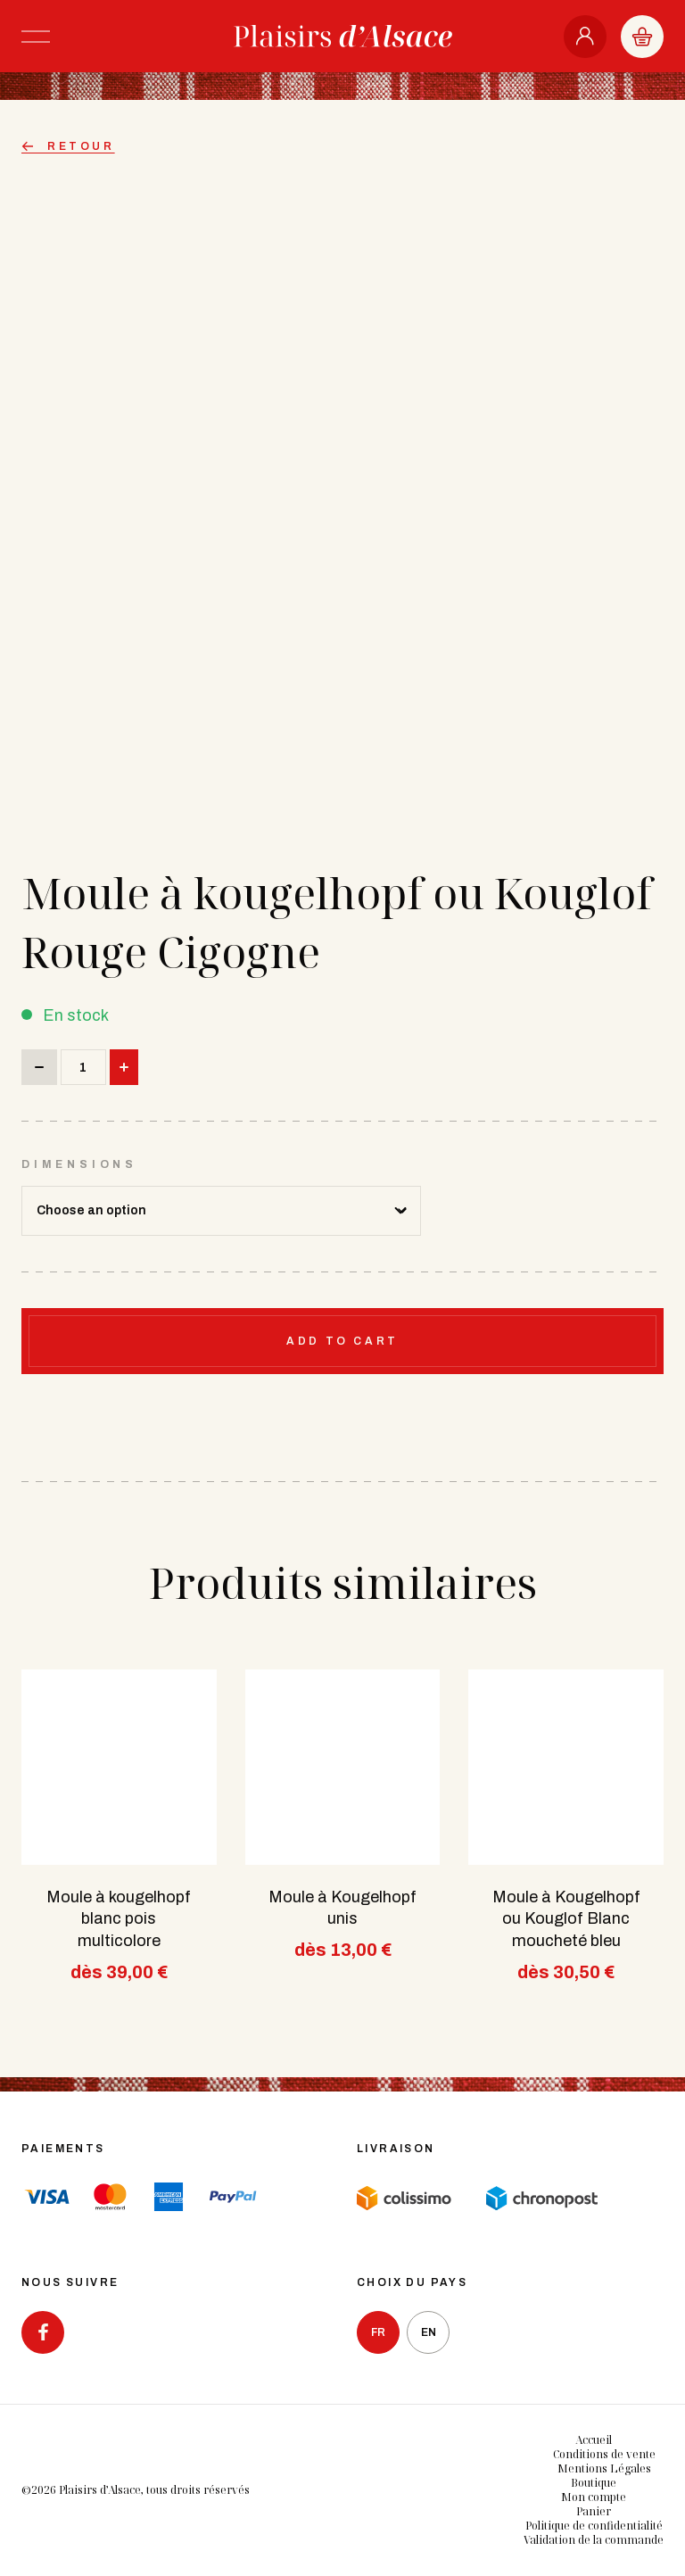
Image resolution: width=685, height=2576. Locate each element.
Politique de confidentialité (594, 2525)
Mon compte (593, 2497)
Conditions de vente (604, 2454)
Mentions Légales (604, 2468)
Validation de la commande (594, 2539)
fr (378, 2332)
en (428, 2332)
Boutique (593, 2482)
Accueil (593, 2440)
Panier (593, 2511)
